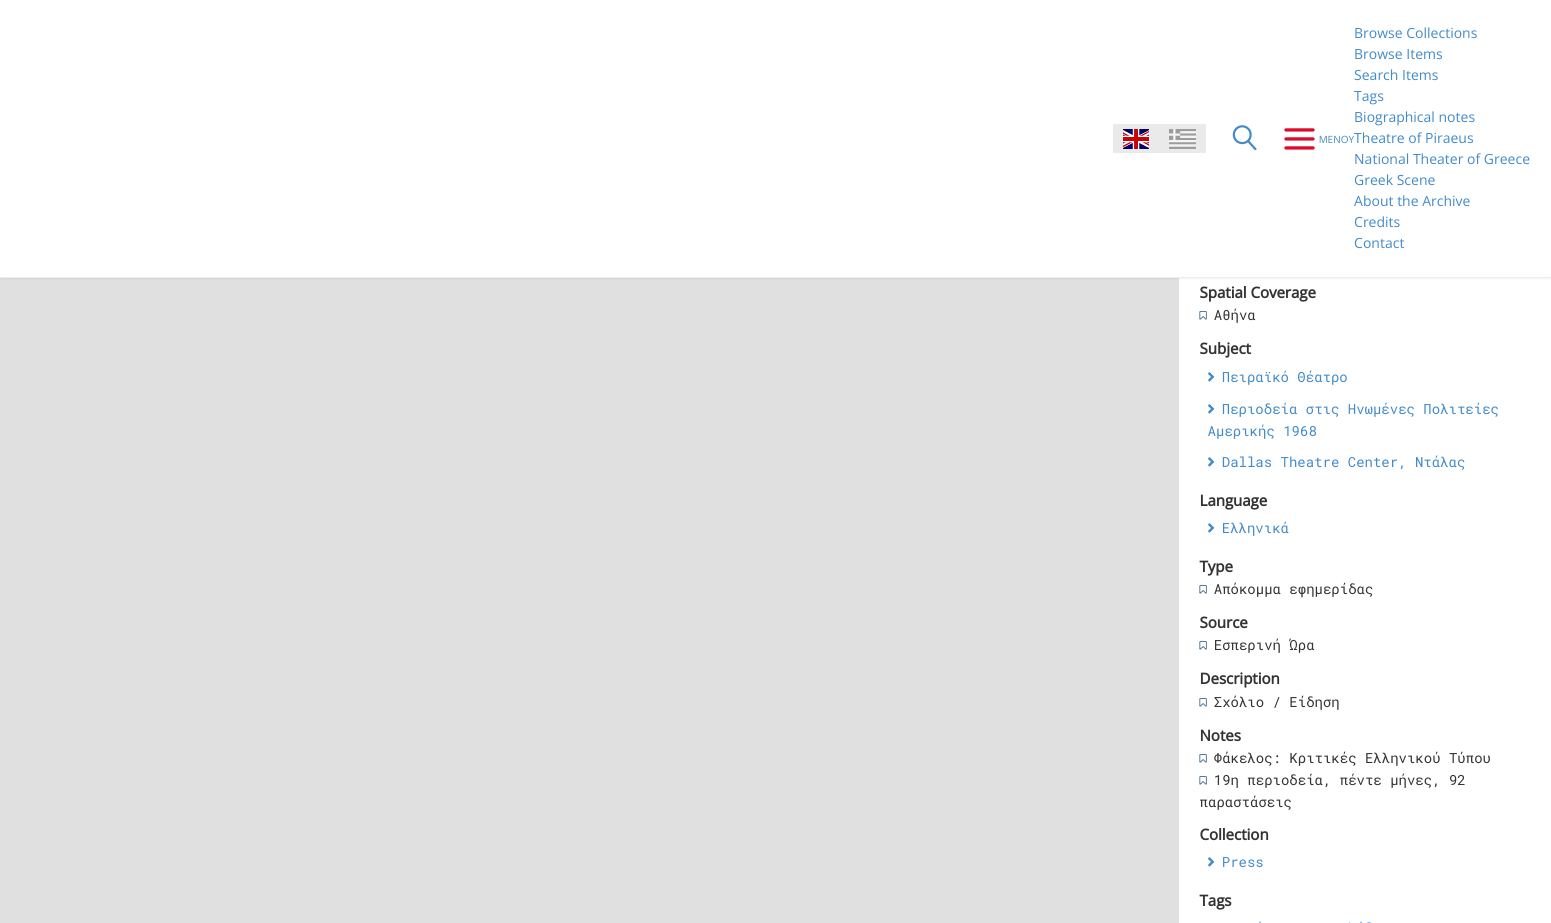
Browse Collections (1415, 33)
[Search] (1245, 139)
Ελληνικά (1255, 527)
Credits (1377, 222)
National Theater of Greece (1442, 159)
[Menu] (1311, 139)
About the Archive (1412, 201)
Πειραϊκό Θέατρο (1285, 376)
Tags (1369, 96)
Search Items (1396, 75)
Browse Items (1398, 54)
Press (1243, 861)
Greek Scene (1394, 180)
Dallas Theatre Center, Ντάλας (1344, 461)
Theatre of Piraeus (1414, 138)
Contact (1379, 243)
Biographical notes (1414, 117)
